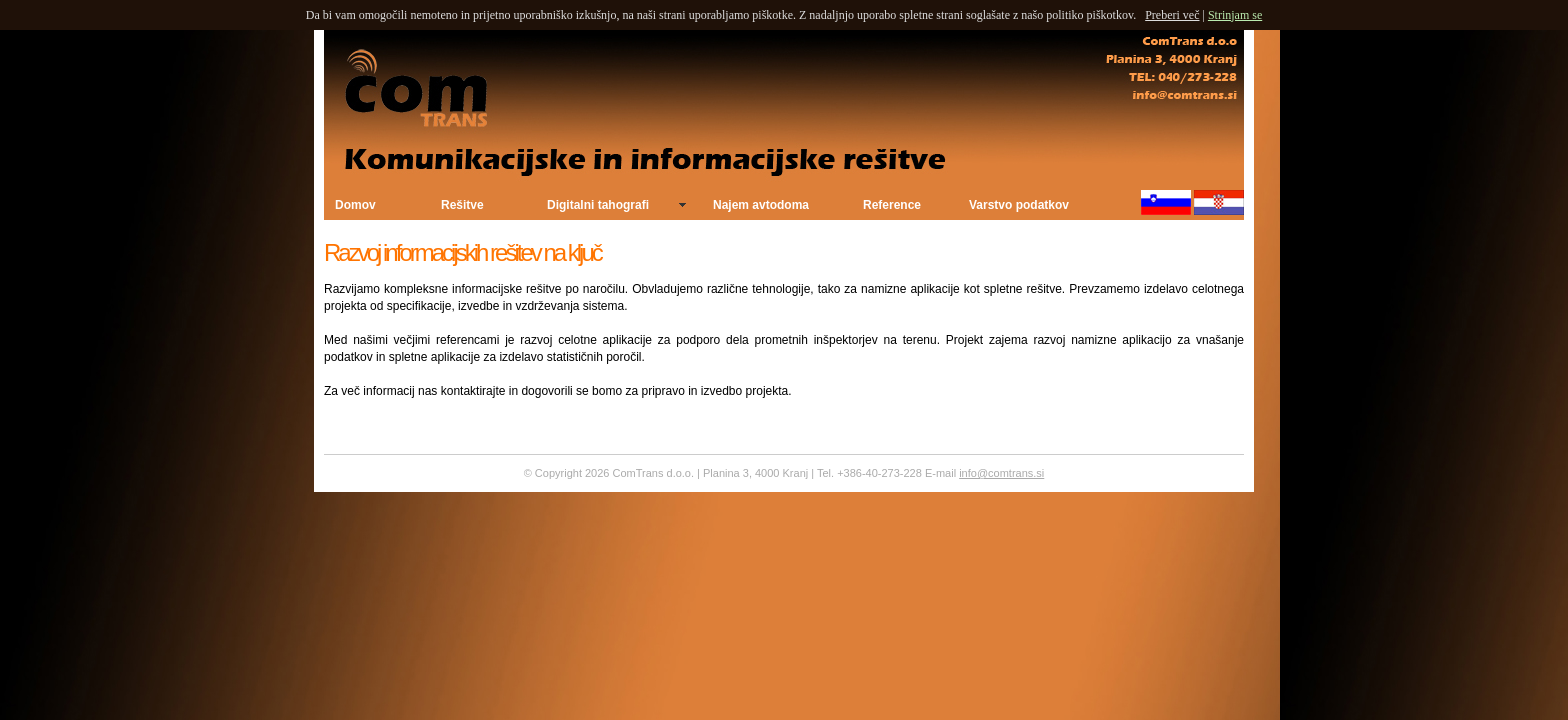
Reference (892, 205)
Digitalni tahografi (598, 205)
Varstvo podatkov (1019, 205)
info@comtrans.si (1001, 473)
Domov (355, 205)
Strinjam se (1235, 15)
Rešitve (462, 205)
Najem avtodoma (761, 205)
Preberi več (1172, 15)
